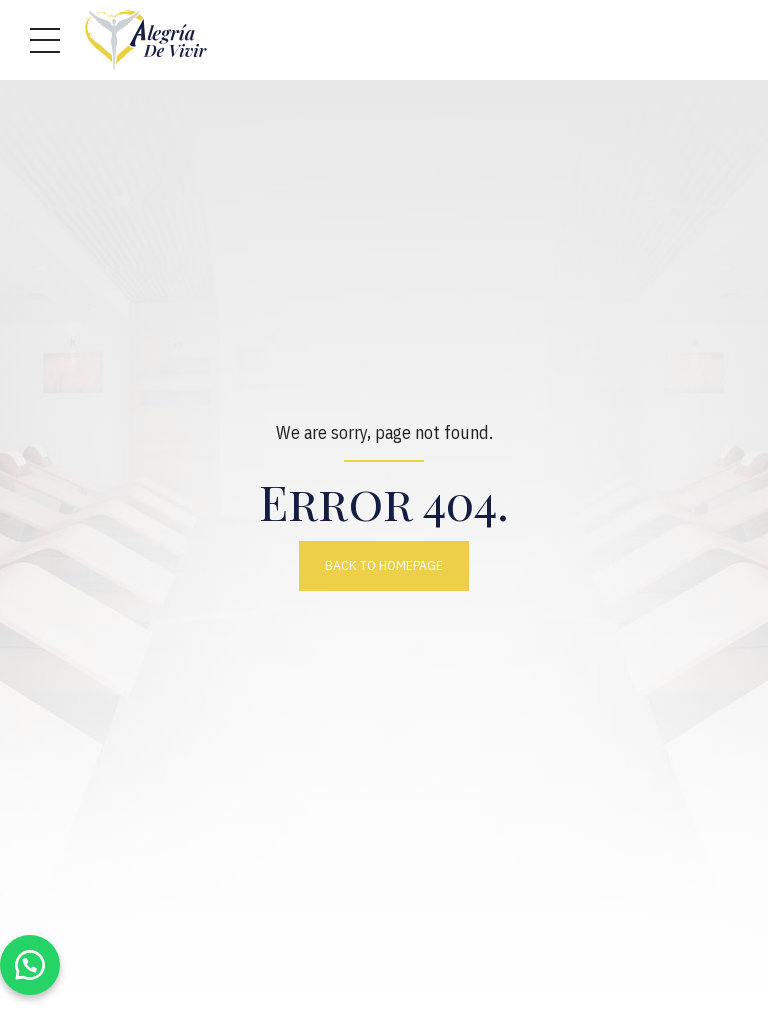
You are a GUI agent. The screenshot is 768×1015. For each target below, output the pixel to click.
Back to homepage (384, 565)
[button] (30, 965)
